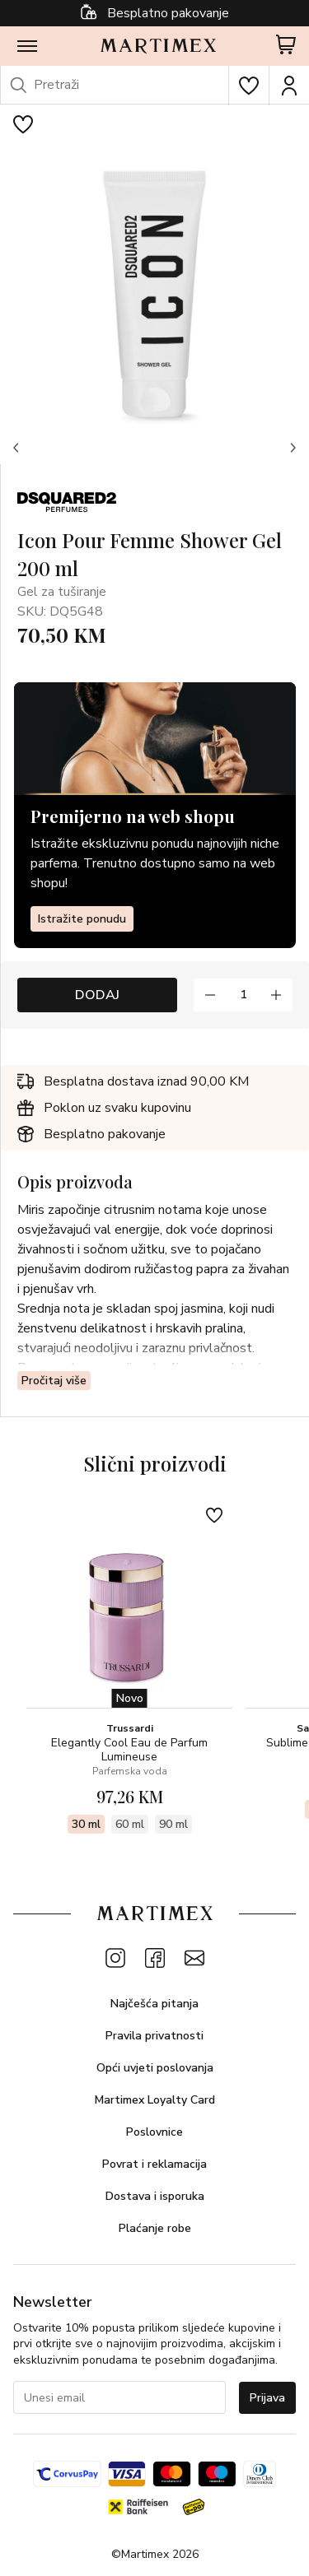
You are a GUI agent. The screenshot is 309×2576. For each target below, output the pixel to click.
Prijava (267, 2398)
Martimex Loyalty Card (155, 2100)
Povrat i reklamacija (154, 2164)
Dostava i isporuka (154, 2196)
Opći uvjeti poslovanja (154, 2068)
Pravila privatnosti (154, 2036)
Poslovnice (154, 2132)
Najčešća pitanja (154, 2003)
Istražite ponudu (82, 919)
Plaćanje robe (155, 2228)
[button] (16, 448)
